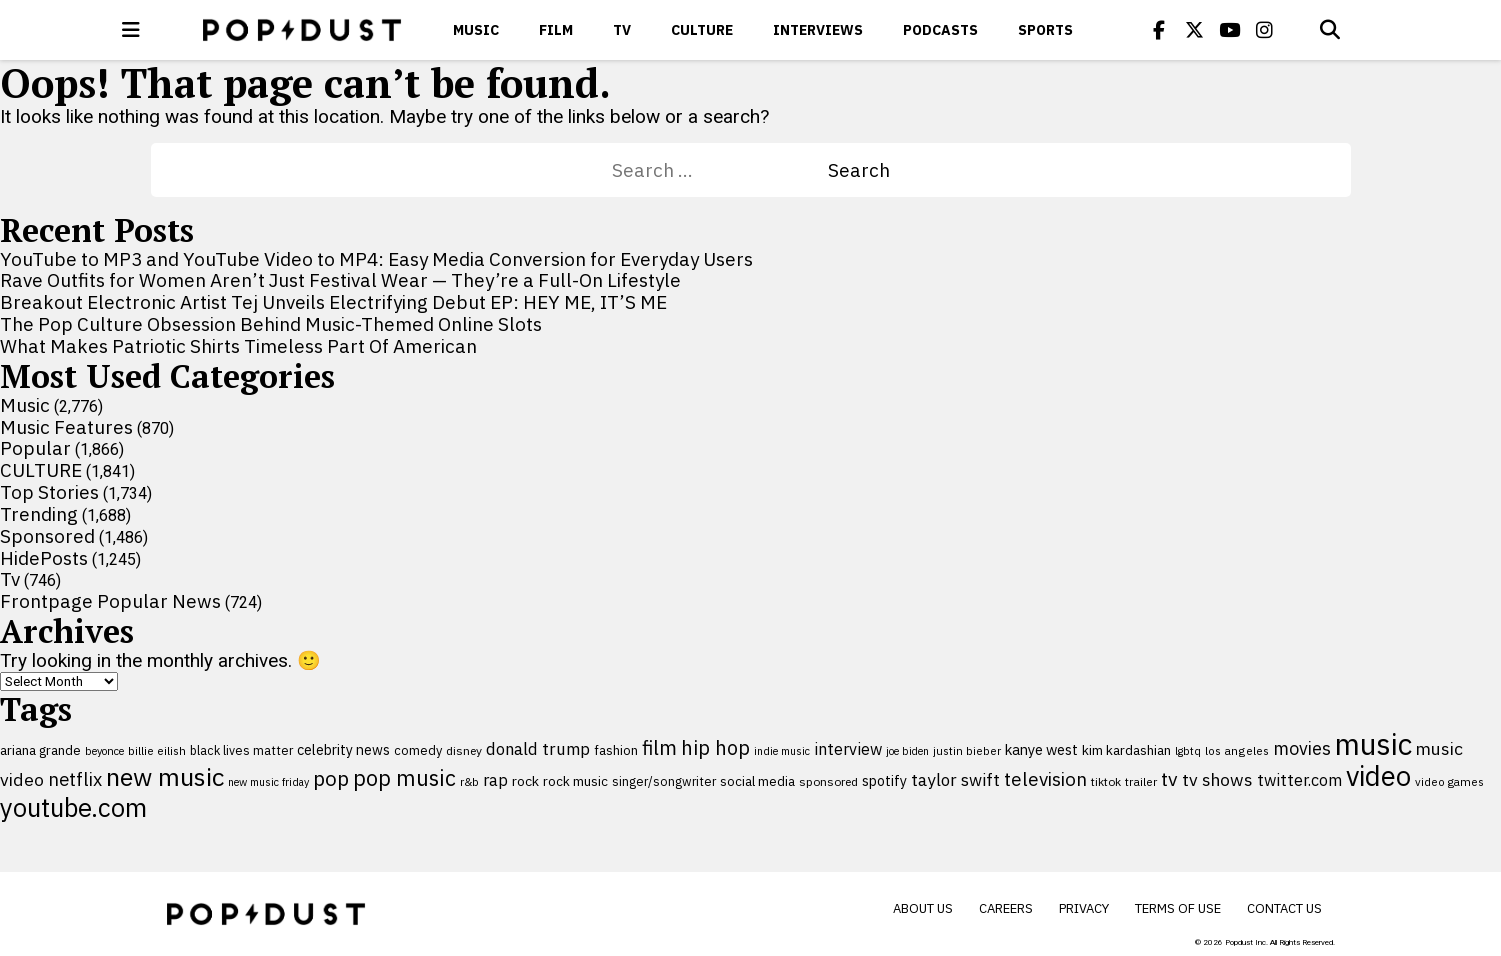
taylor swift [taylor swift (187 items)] (955, 780)
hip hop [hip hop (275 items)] (715, 747)
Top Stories (49, 492)
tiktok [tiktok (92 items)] (1106, 781)
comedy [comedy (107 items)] (418, 750)
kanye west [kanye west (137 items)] (1041, 749)
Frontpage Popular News (110, 601)
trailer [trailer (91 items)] (1141, 781)
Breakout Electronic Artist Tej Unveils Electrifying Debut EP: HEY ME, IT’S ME (333, 302)
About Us (923, 908)
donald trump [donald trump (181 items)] (538, 749)
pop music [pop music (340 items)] (404, 778)
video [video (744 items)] (1378, 776)
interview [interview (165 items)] (848, 748)
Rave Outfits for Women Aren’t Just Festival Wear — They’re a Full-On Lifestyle (340, 280)
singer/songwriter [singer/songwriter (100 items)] (664, 781)
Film (556, 30)
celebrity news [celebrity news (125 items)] (343, 750)
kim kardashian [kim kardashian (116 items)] (1126, 750)
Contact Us (1284, 908)
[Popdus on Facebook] (1159, 30)
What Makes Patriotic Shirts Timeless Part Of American (238, 346)
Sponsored (47, 536)
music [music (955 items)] (1373, 744)
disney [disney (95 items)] (464, 750)
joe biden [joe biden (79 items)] (907, 751)
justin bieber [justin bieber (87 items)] (967, 750)
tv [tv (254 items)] (1169, 778)
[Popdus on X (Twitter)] (1194, 30)
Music (476, 30)
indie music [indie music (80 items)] (782, 751)
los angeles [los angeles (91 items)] (1237, 750)
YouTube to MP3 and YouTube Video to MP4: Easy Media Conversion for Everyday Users (376, 259)
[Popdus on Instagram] (1264, 30)
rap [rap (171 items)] (495, 780)
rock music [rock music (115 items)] (575, 781)
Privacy (1084, 908)
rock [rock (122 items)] (525, 781)
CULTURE (702, 30)
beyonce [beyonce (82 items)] (104, 751)
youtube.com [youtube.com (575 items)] (73, 807)
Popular (35, 448)
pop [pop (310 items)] (331, 778)
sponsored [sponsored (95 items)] (828, 781)
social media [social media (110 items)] (757, 781)
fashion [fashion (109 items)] (616, 750)
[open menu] (131, 30)
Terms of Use (1178, 908)
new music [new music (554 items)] (165, 776)
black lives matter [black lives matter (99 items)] (241, 750)
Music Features (66, 427)
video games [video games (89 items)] (1449, 781)
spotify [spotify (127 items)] (884, 780)
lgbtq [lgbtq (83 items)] (1188, 751)
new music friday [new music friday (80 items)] (268, 782)
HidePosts (44, 558)
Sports (1045, 30)
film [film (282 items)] (659, 747)
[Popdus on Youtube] (1229, 30)
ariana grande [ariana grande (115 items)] (40, 750)
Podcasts (940, 30)
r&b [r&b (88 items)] (469, 781)
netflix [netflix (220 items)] (75, 779)
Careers (1006, 908)
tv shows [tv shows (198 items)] (1217, 779)
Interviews (818, 30)
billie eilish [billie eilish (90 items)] (157, 750)
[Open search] (1330, 30)
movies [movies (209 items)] (1302, 748)
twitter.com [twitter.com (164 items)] (1299, 779)
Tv (622, 30)
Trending (39, 514)
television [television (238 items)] (1045, 779)
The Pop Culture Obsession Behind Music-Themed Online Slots (271, 324)
